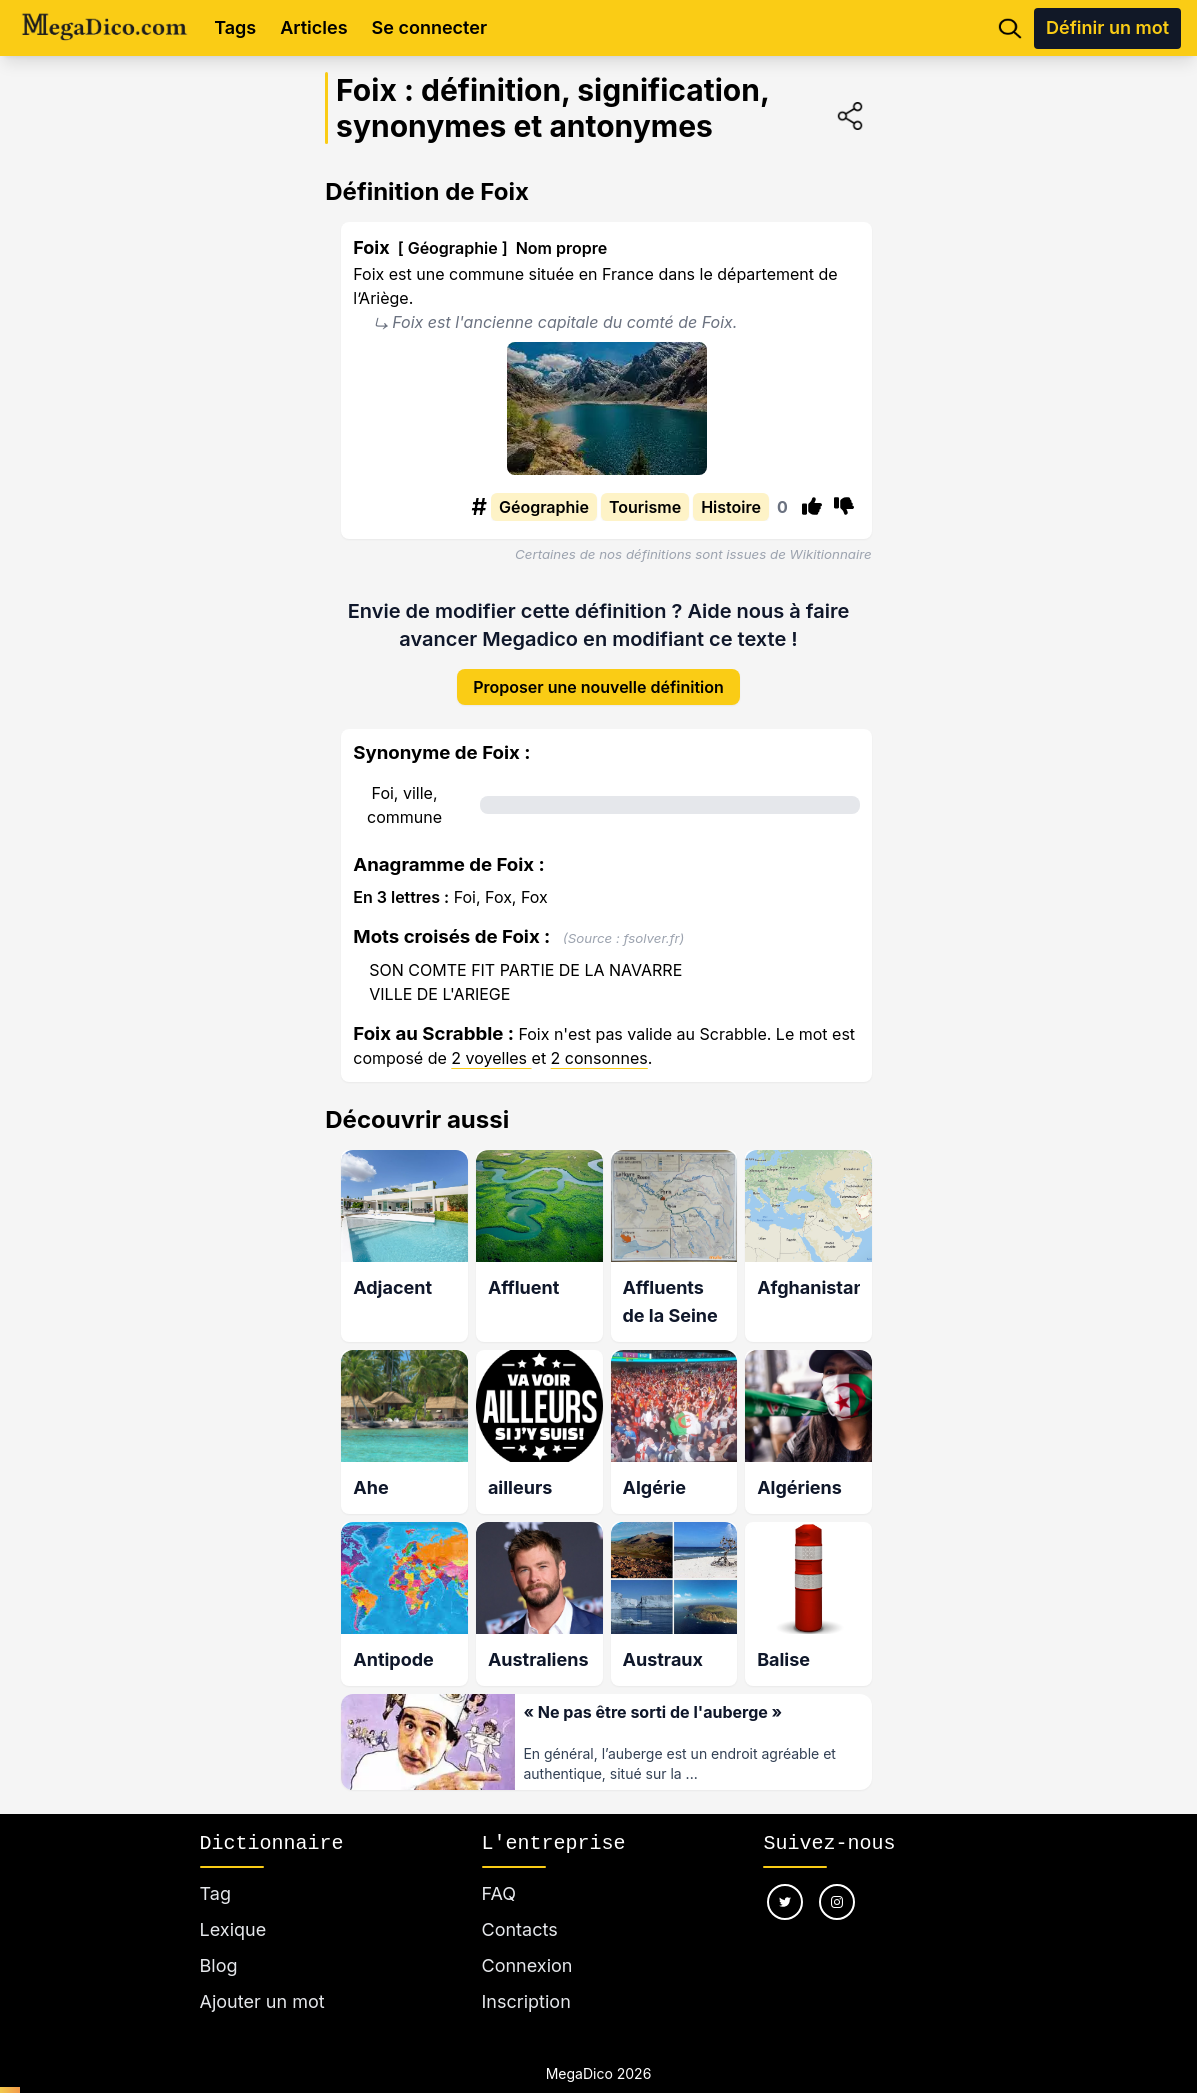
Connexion (527, 1941)
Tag (215, 1869)
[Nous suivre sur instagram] (837, 1878)
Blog (219, 1941)
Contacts (520, 1905)
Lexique (233, 1905)
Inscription (526, 1977)
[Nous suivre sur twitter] (785, 1878)
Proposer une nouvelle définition (598, 671)
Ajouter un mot (262, 1977)
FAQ (499, 1869)
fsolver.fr (652, 922)
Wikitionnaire (831, 554)
